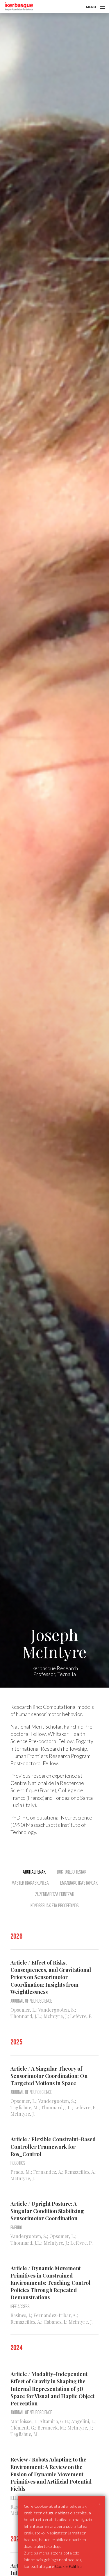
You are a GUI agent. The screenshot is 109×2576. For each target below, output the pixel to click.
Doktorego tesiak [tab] (71, 1872)
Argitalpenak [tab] (34, 1872)
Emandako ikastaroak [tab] (79, 1883)
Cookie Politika (68, 2566)
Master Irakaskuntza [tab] (30, 1883)
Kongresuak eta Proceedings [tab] (55, 1905)
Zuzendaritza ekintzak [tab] (54, 1894)
